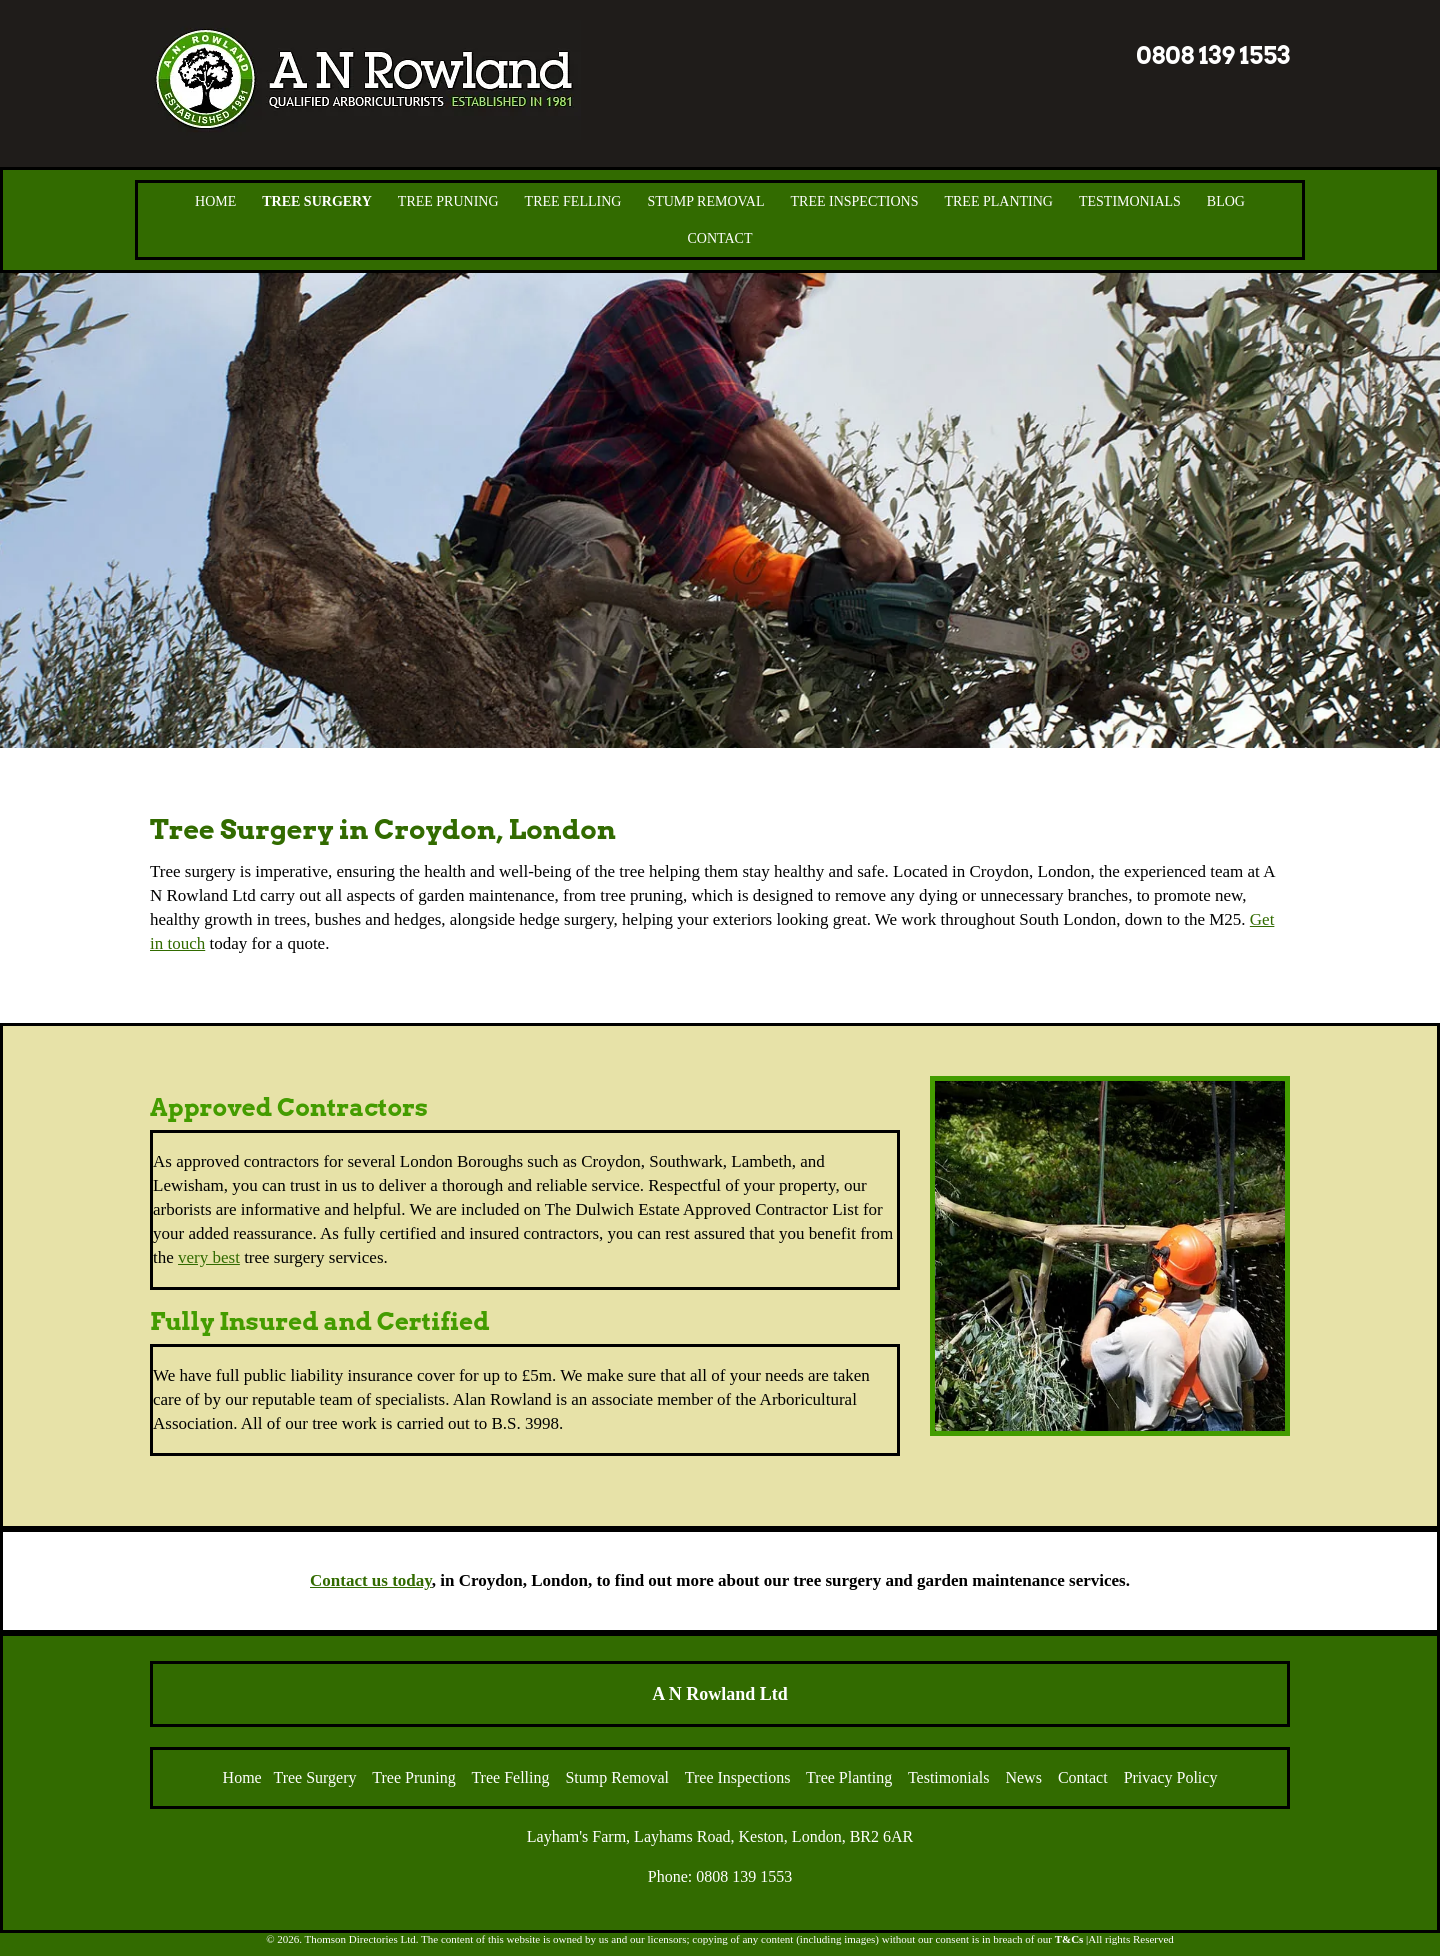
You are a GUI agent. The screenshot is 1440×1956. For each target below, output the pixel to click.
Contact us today (371, 1580)
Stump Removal (705, 201)
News (1023, 1777)
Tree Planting (998, 201)
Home (215, 201)
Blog (1226, 201)
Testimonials (1130, 201)
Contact (720, 238)
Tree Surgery (317, 201)
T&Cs (1069, 1939)
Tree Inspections (855, 201)
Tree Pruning (448, 201)
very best (209, 1257)
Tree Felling (573, 201)
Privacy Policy (1171, 1777)
